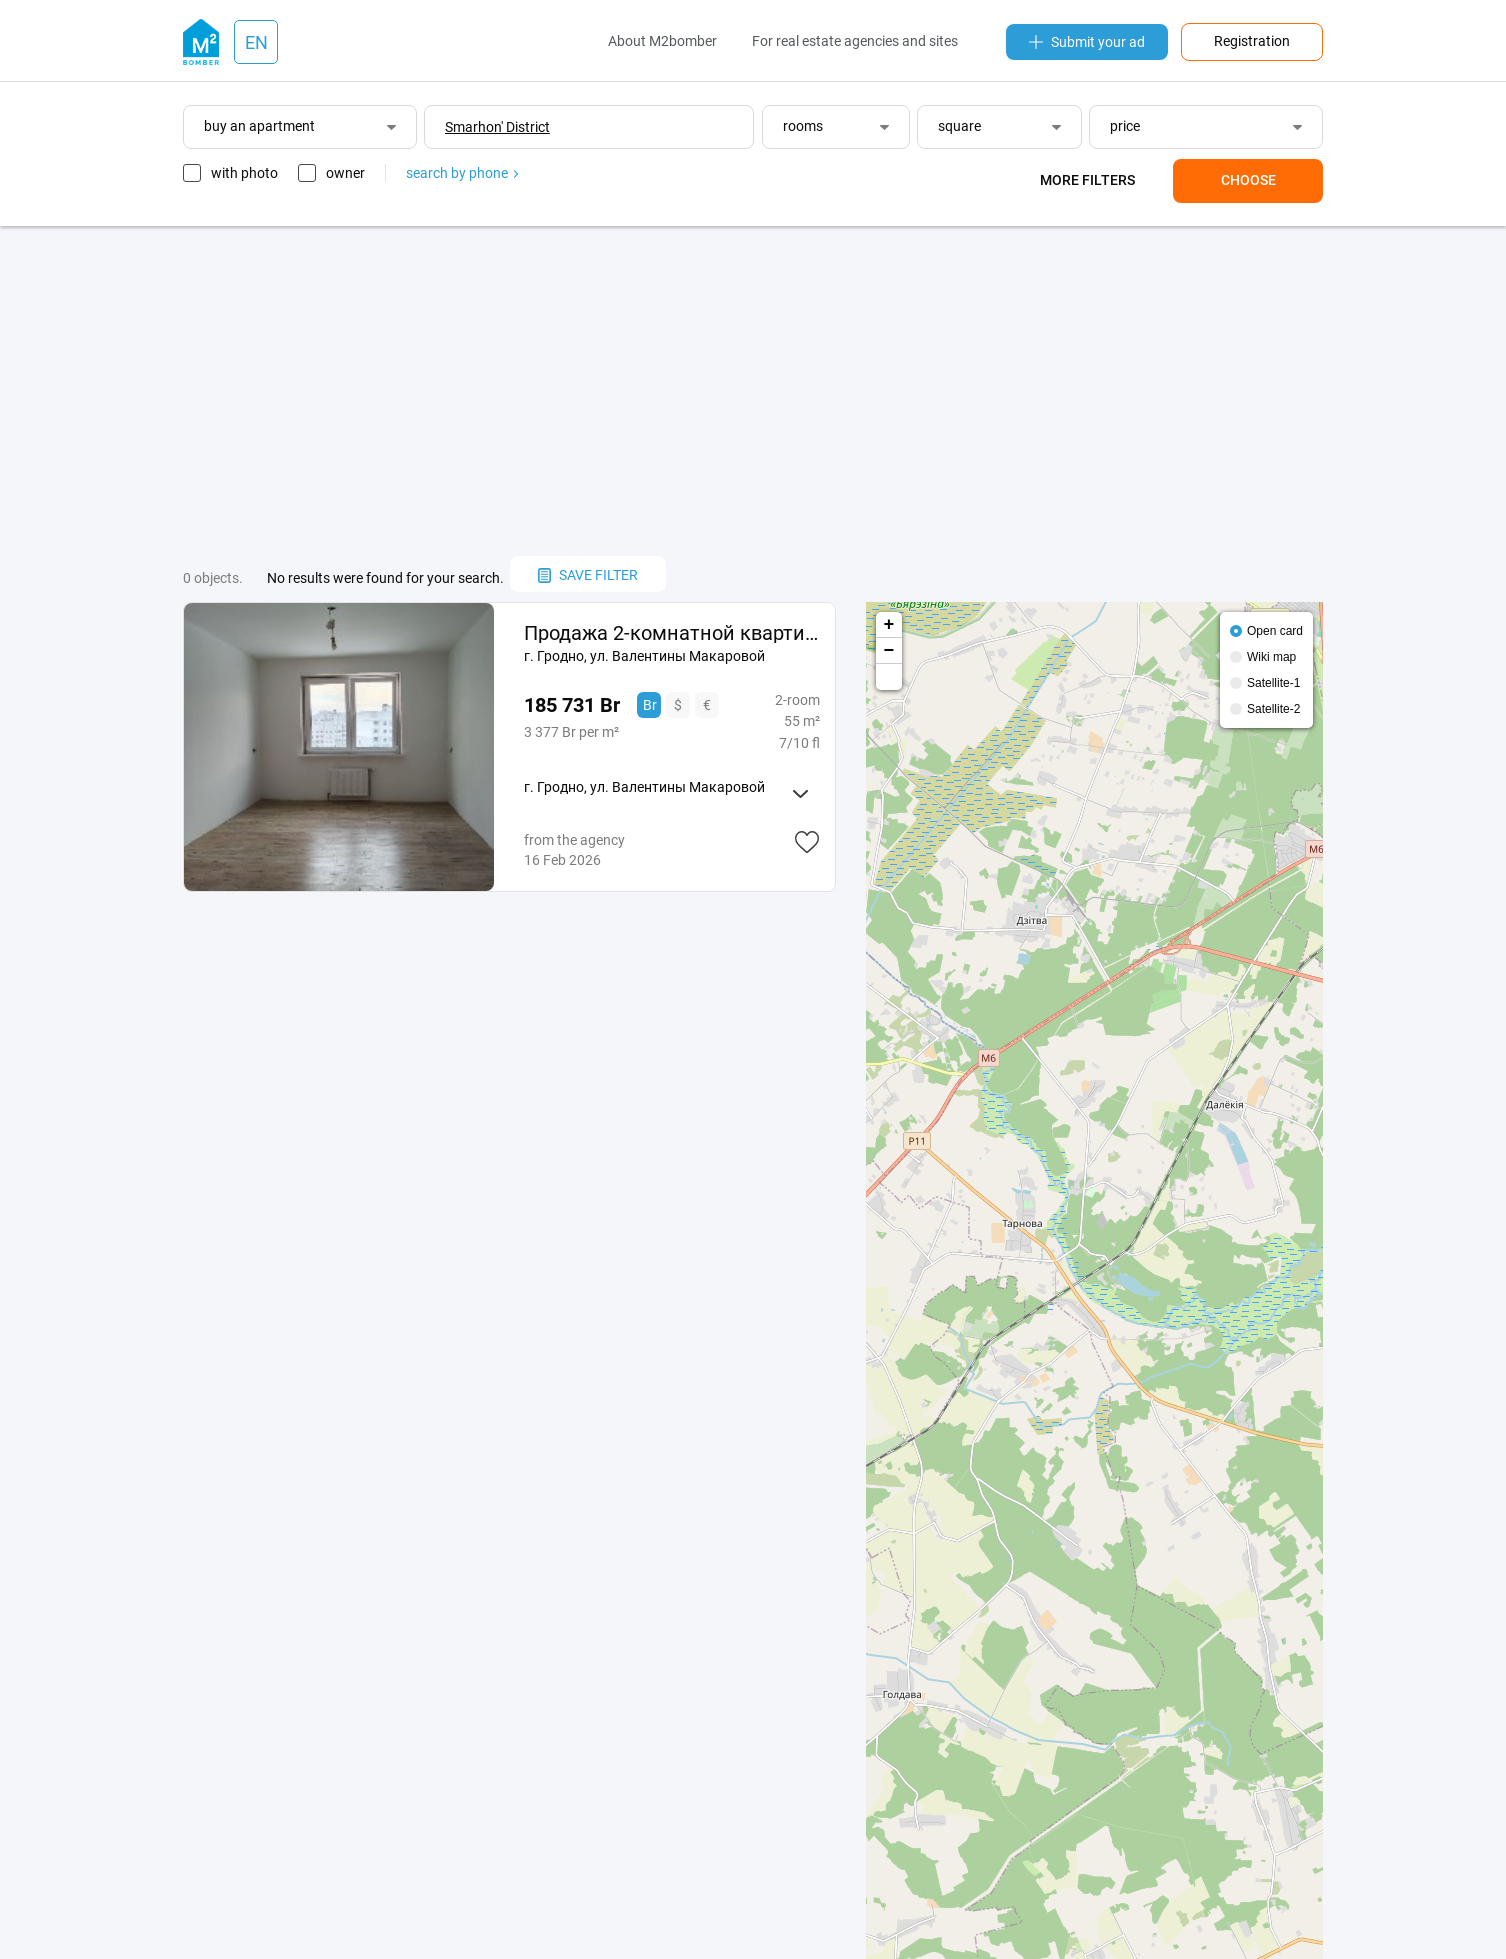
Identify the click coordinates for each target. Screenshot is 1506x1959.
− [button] (889, 651)
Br (650, 705)
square (959, 126)
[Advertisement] (753, 391)
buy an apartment (259, 126)
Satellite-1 (1273, 683)
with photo (244, 173)
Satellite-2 (1273, 709)
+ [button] (889, 625)
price (1125, 126)
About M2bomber (662, 41)
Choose (1248, 180)
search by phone (462, 173)
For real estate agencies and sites (855, 41)
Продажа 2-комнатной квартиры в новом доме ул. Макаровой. (671, 633)
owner (345, 173)
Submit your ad (1087, 42)
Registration (1252, 41)
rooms (803, 126)
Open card (1275, 631)
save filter (588, 575)
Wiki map (1271, 657)
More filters (1087, 180)
